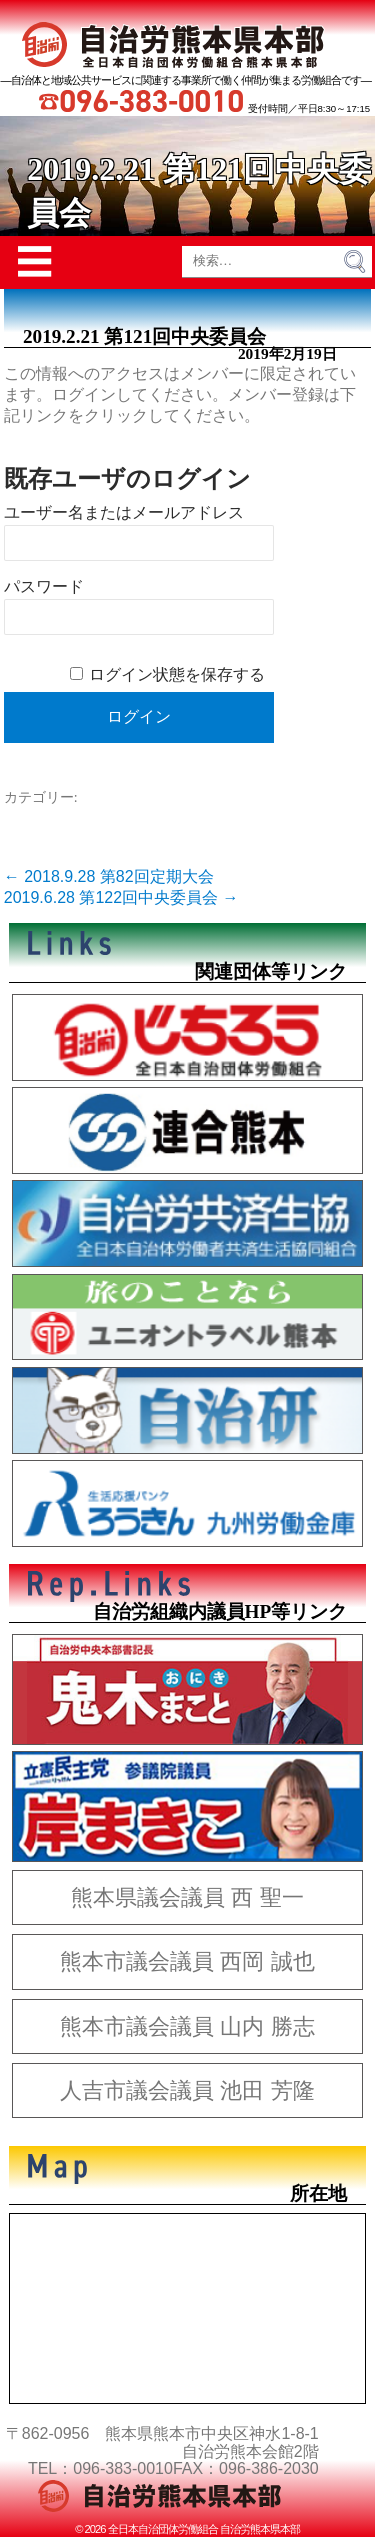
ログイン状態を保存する (177, 674)
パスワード (44, 586)
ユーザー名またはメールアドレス (124, 512)
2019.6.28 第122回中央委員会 (121, 897)
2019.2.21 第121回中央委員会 (144, 336)
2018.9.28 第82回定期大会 (109, 876)
